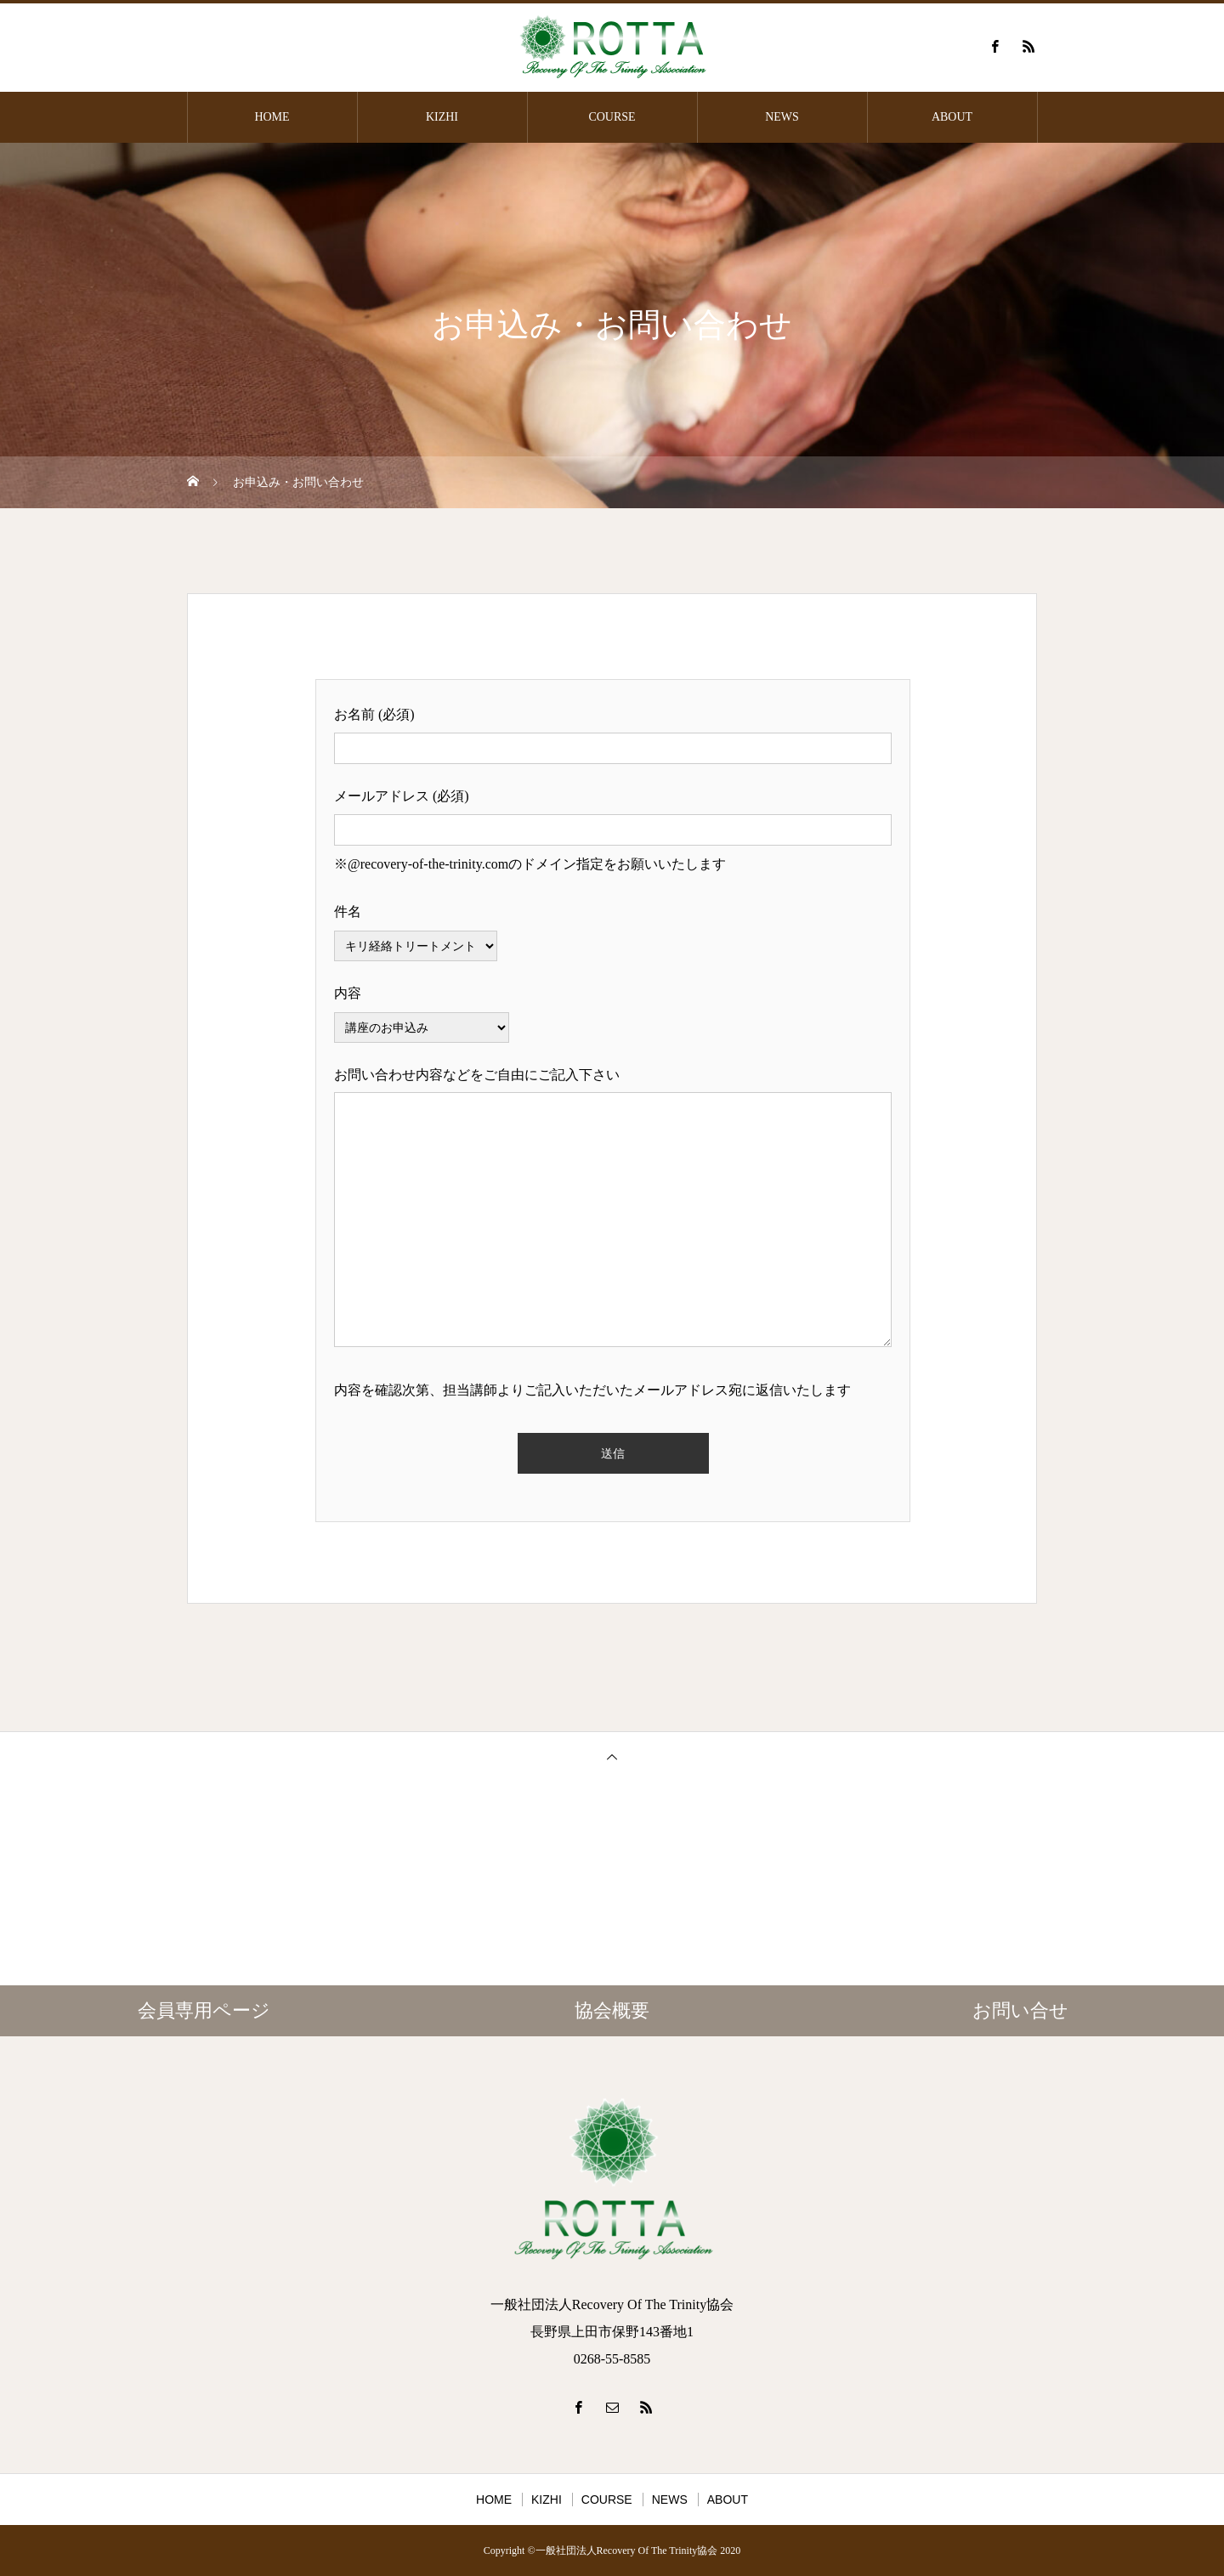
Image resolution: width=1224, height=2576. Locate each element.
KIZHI (442, 116)
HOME (271, 116)
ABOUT (952, 116)
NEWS (782, 116)
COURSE (611, 116)
